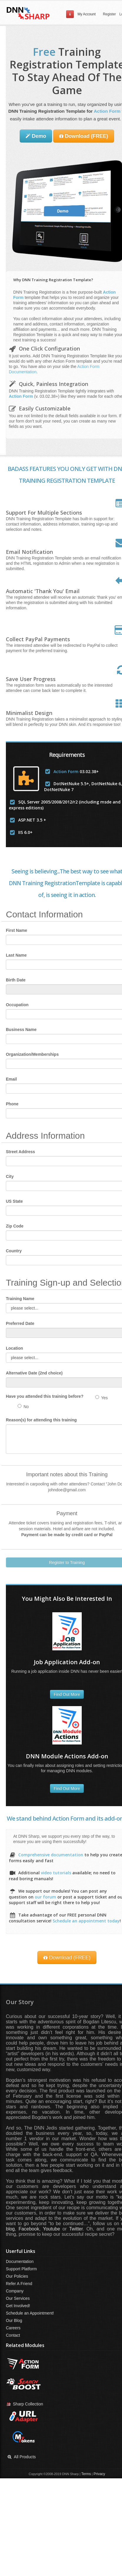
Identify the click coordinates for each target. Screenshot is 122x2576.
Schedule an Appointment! (30, 2313)
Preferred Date (20, 1323)
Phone (12, 1104)
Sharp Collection (24, 2404)
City (10, 1176)
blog (10, 2228)
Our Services (18, 2298)
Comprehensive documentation (50, 1854)
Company (15, 2291)
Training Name (20, 1298)
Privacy (99, 2474)
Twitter (76, 2228)
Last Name (16, 955)
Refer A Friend (19, 2283)
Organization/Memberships (32, 1054)
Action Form (107, 111)
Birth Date (16, 980)
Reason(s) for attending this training (41, 1420)
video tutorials (56, 1872)
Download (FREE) (83, 136)
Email (11, 1079)
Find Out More (67, 1694)
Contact (13, 2335)
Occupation (17, 1004)
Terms (86, 2474)
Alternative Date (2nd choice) (34, 1373)
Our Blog (14, 2320)
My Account (87, 14)
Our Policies (17, 2276)
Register (109, 14)
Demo (36, 136)
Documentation (20, 2261)
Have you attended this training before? (44, 1396)
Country (14, 1250)
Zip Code (15, 1226)
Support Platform (21, 2268)
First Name (16, 930)
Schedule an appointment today (86, 1921)
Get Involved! (18, 2305)
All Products (21, 2456)
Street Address (20, 1151)
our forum (45, 1897)
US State (14, 1201)
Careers (13, 2327)
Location (14, 1348)
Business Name (21, 1029)
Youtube (51, 2228)
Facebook (29, 2228)
